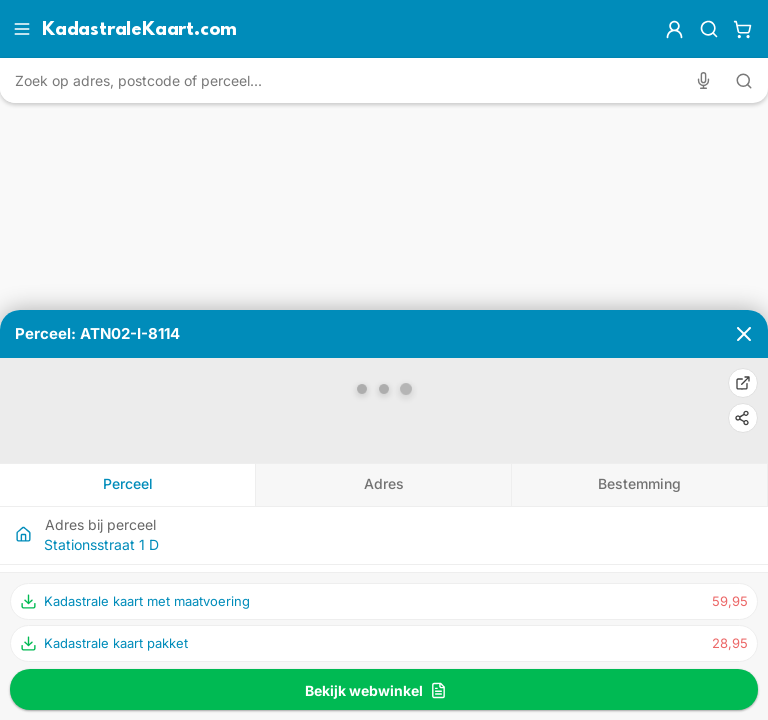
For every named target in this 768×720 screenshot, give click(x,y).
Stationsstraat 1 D (101, 544)
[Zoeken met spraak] (707, 80)
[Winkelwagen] (742, 29)
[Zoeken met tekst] (744, 81)
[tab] (128, 485)
